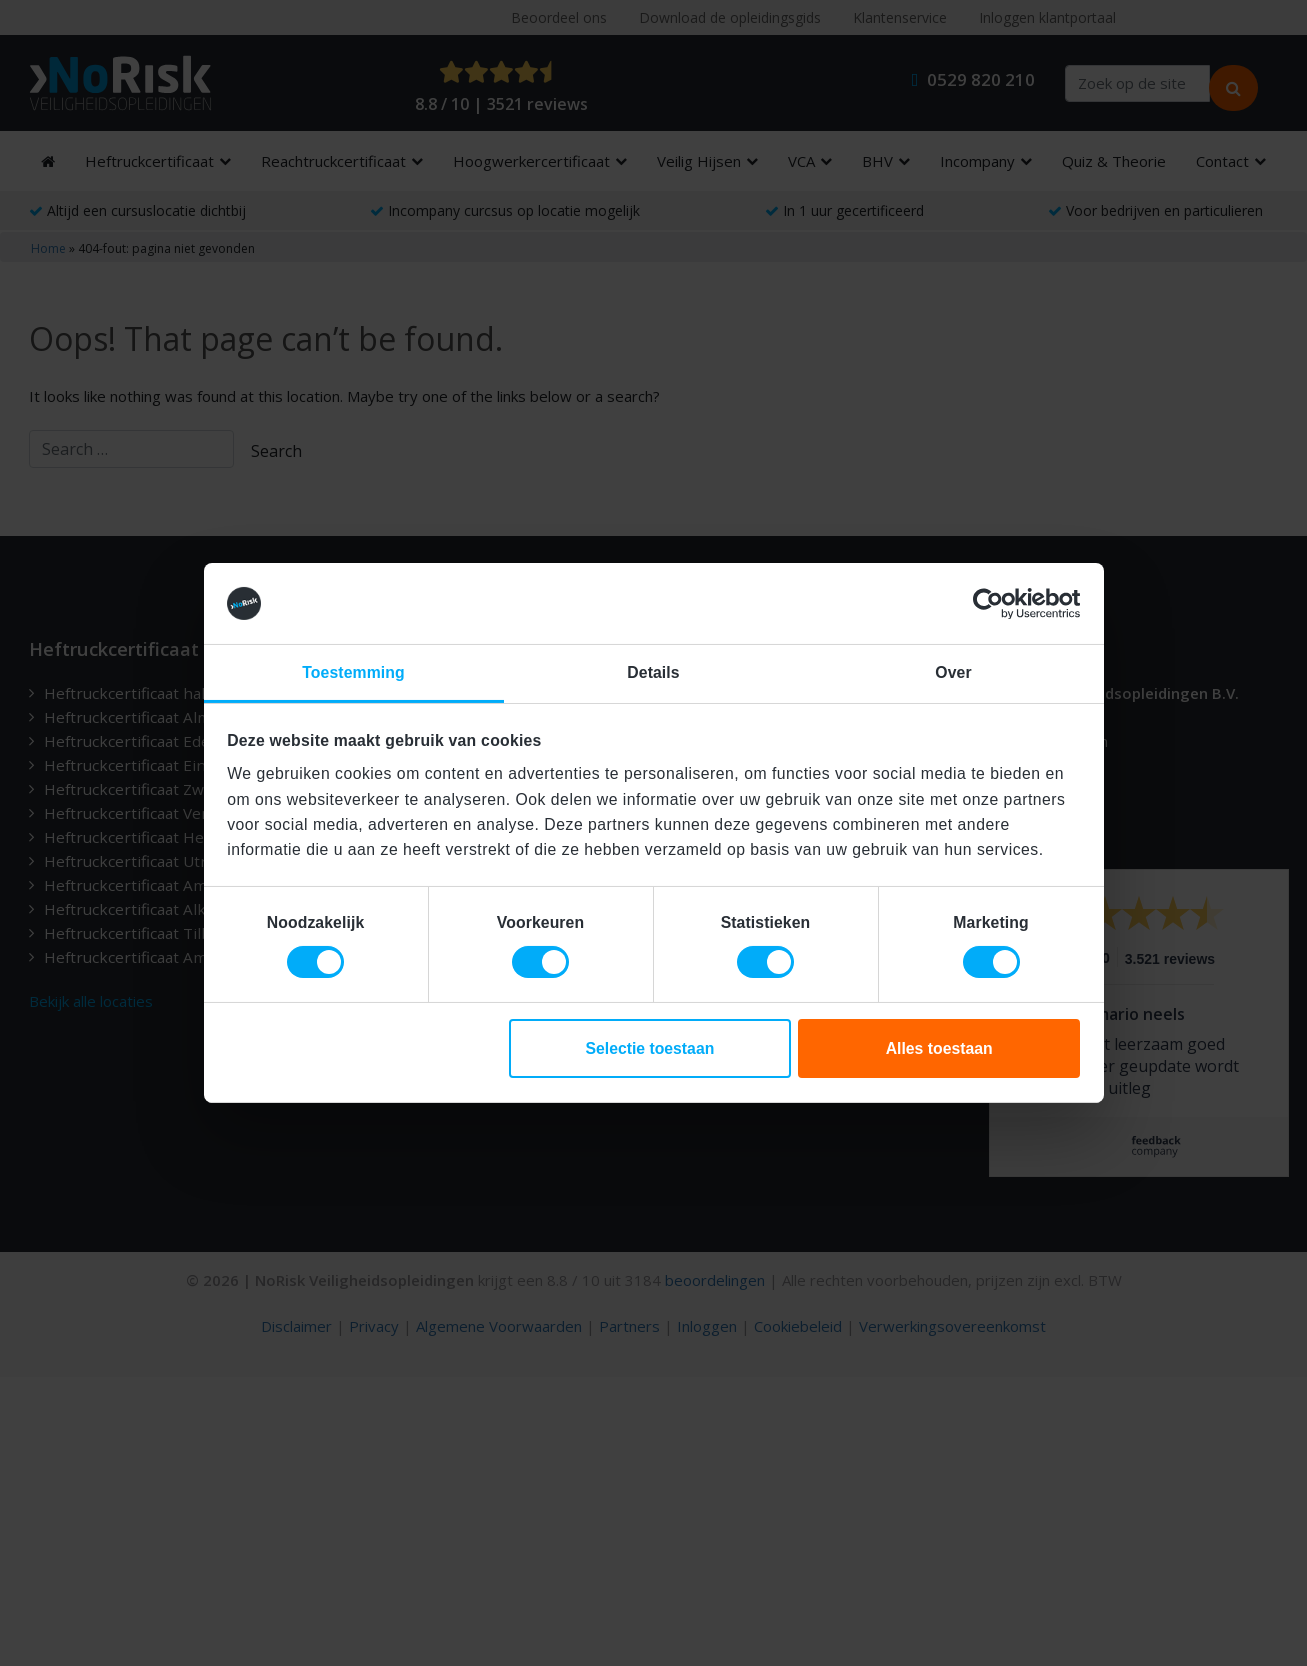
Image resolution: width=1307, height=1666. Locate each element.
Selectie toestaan (649, 1048)
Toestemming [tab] (353, 672)
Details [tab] (653, 672)
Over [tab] (953, 672)
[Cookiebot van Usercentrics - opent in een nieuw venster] (992, 604)
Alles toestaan (939, 1048)
